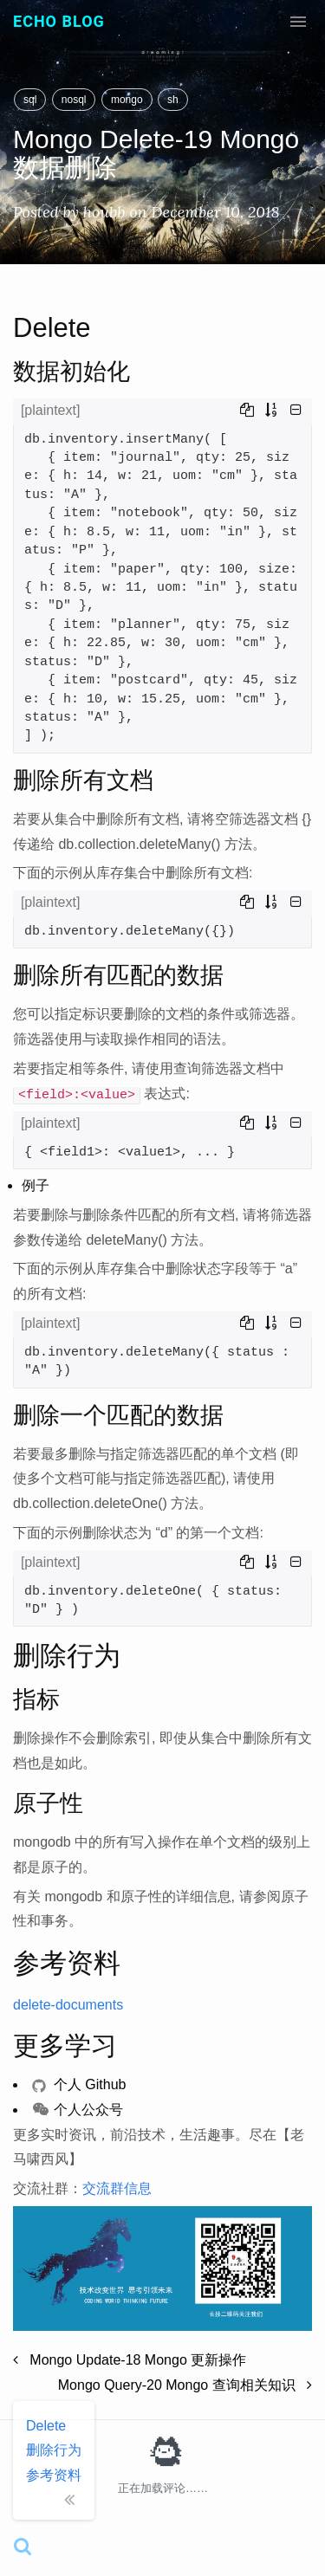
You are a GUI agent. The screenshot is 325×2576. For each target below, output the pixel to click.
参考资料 (53, 2475)
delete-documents (68, 2004)
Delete (46, 2425)
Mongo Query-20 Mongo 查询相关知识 (185, 2385)
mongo (127, 100)
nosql (74, 100)
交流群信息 (117, 2188)
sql (29, 100)
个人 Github (79, 2084)
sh (173, 100)
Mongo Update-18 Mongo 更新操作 (129, 2360)
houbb (104, 212)
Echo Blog (59, 21)
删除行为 (53, 2450)
